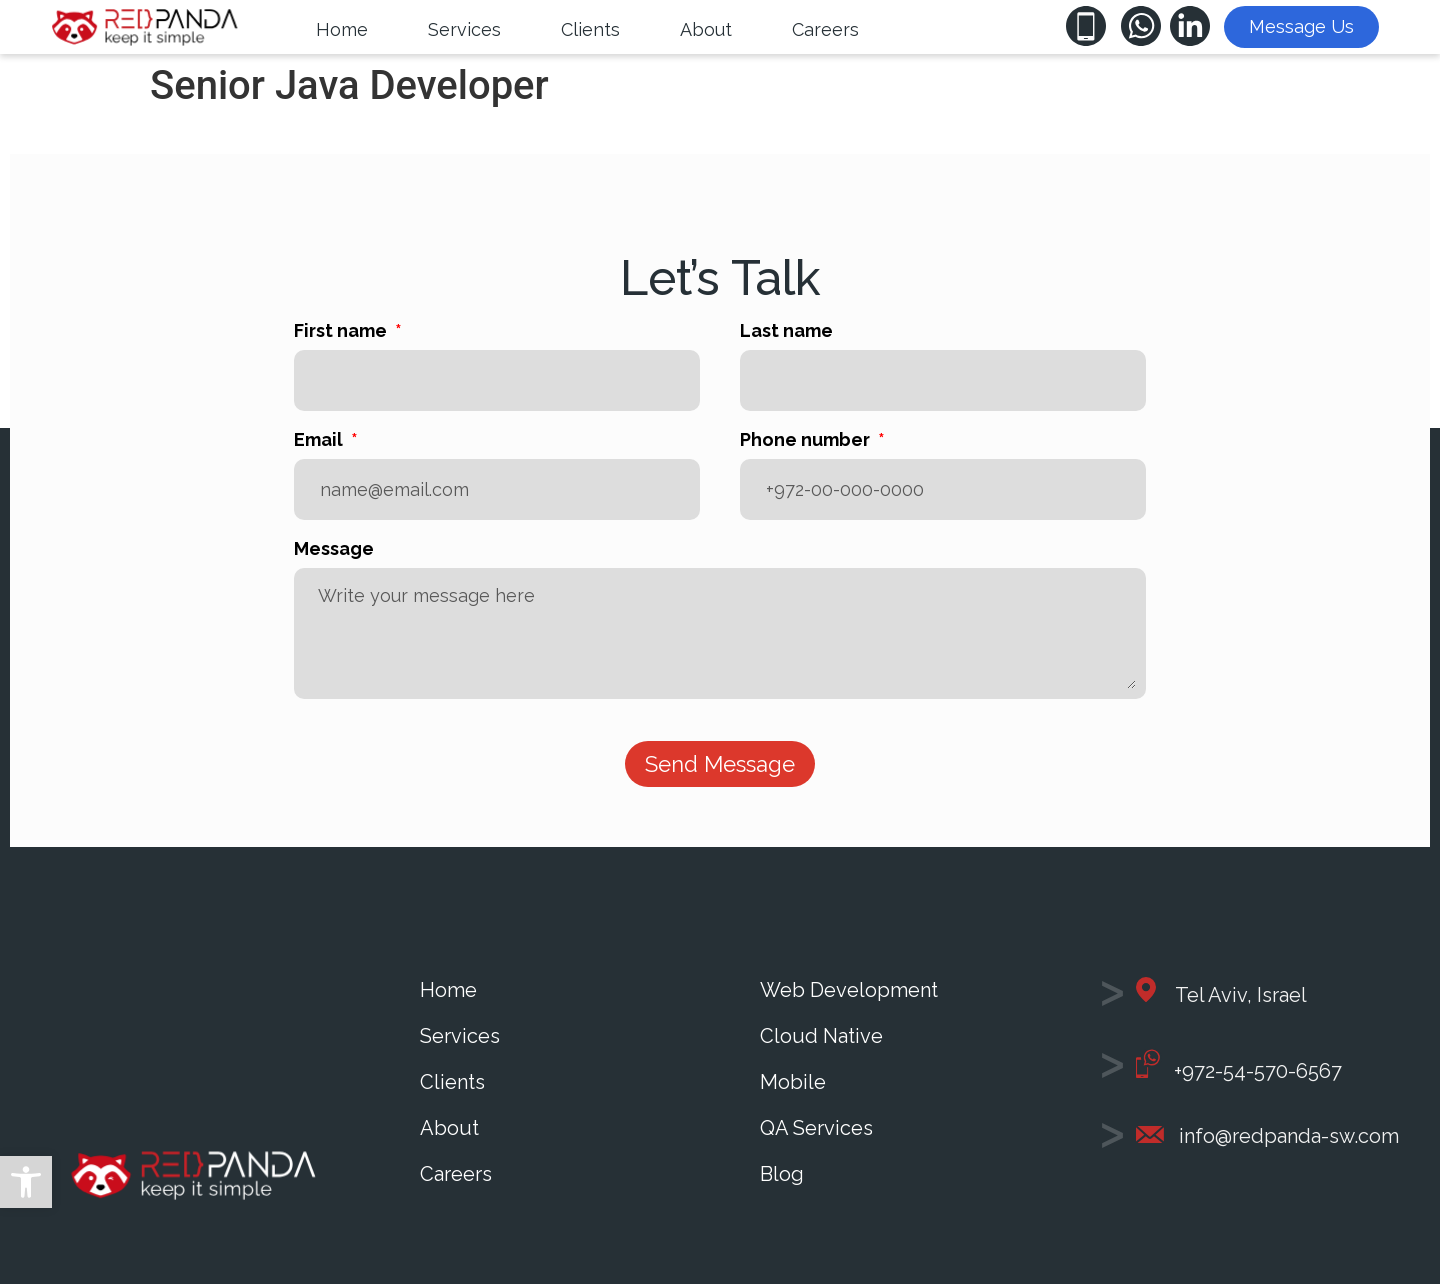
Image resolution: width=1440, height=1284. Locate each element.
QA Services (816, 1128)
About (449, 1128)
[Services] (464, 29)
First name (342, 331)
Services (460, 1036)
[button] (26, 1182)
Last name (786, 331)
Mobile (793, 1082)
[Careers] (825, 29)
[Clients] (590, 29)
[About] (706, 29)
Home (448, 990)
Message (334, 549)
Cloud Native (821, 1036)
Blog (782, 1174)
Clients (452, 1082)
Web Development (849, 990)
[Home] (342, 29)
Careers (456, 1174)
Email (320, 440)
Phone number (807, 440)
